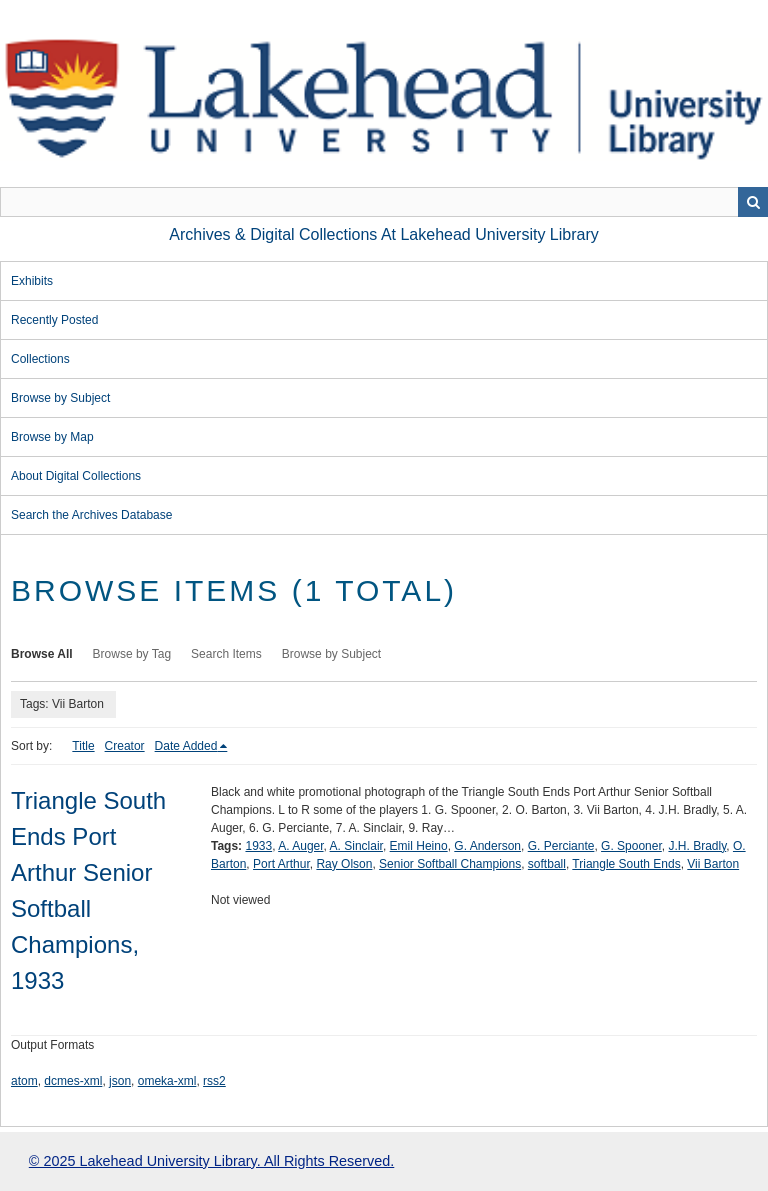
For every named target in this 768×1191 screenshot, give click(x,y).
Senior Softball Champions (450, 864)
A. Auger (300, 846)
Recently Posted (54, 320)
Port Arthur (281, 864)
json (120, 1081)
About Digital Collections (76, 476)
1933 (258, 846)
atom (24, 1081)
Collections (40, 359)
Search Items (226, 654)
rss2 (214, 1081)
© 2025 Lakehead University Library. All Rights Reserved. (211, 1161)
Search (753, 202)
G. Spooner (631, 846)
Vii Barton (713, 864)
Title (83, 746)
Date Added (186, 746)
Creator (125, 746)
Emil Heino (419, 846)
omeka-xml (167, 1081)
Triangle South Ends (626, 864)
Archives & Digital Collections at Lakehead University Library (384, 234)
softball (547, 864)
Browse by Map (52, 437)
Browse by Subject (60, 398)
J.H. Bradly (697, 846)
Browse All (42, 654)
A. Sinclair (356, 846)
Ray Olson (344, 864)
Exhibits (32, 281)
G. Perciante (561, 846)
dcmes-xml (73, 1081)
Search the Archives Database (91, 515)
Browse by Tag (132, 654)
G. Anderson (487, 846)
